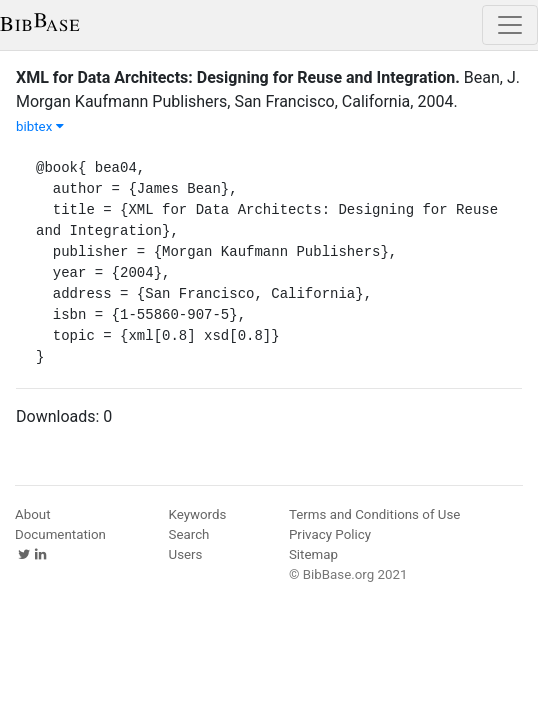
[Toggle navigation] (510, 25)
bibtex (40, 126)
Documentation (60, 534)
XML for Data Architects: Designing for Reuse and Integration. (238, 77)
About (33, 514)
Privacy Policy (330, 534)
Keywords (198, 514)
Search (189, 534)
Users (186, 554)
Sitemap (313, 554)
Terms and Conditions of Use (374, 514)
